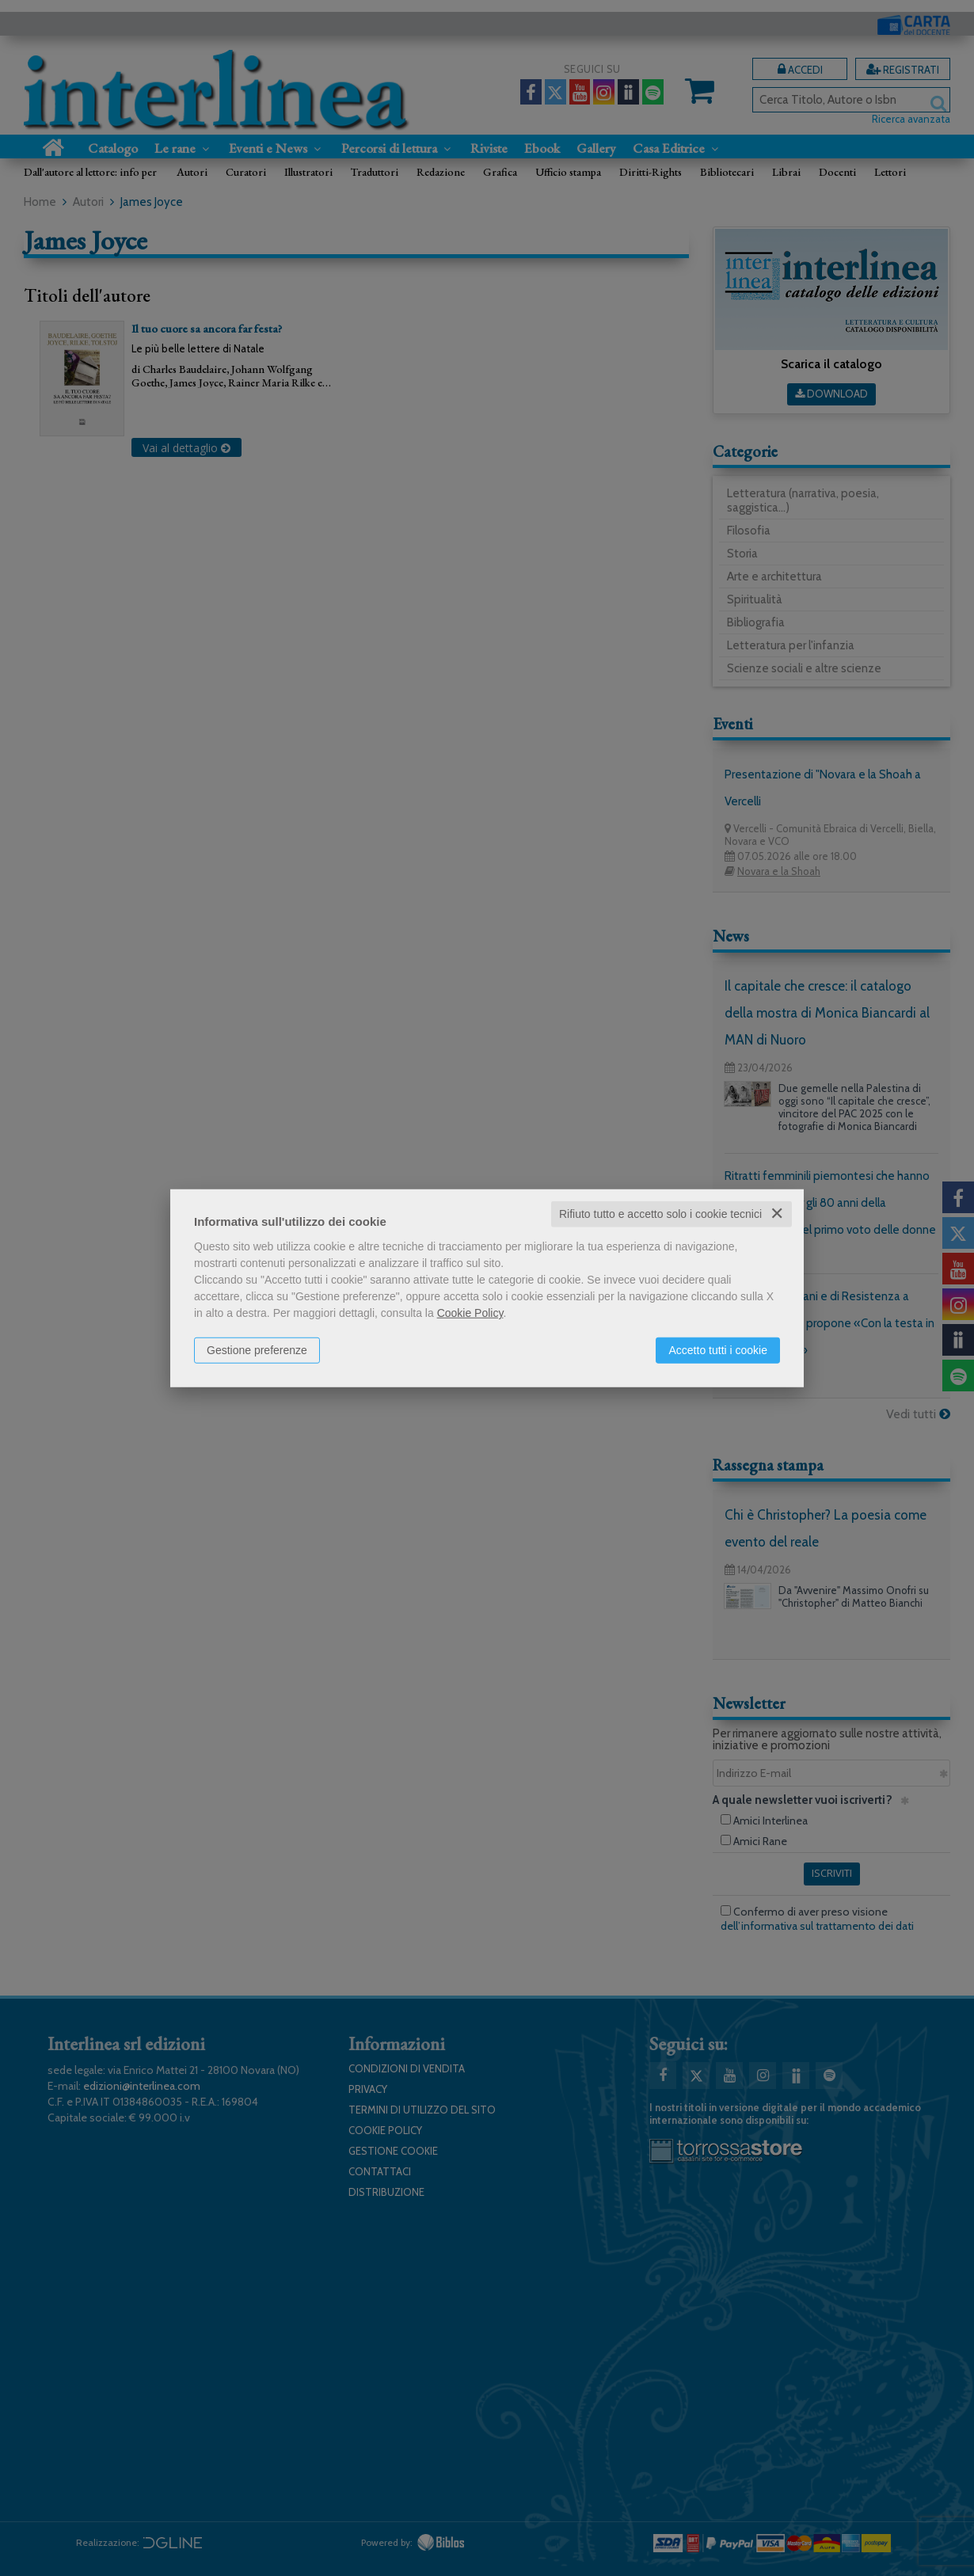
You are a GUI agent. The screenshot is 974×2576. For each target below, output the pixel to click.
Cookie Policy (470, 1313)
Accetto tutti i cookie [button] (717, 1350)
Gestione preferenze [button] (257, 1350)
